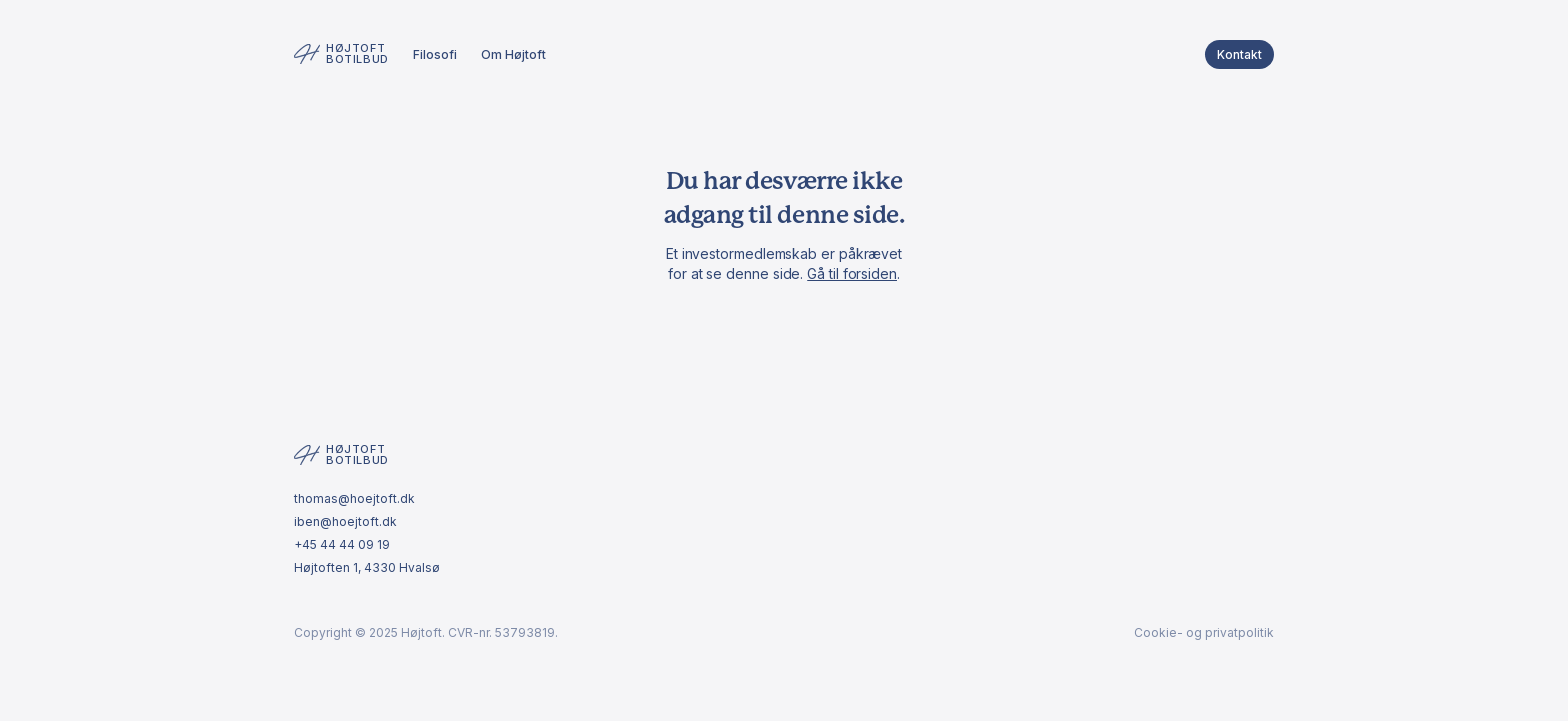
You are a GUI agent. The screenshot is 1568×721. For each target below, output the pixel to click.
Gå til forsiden (852, 273)
